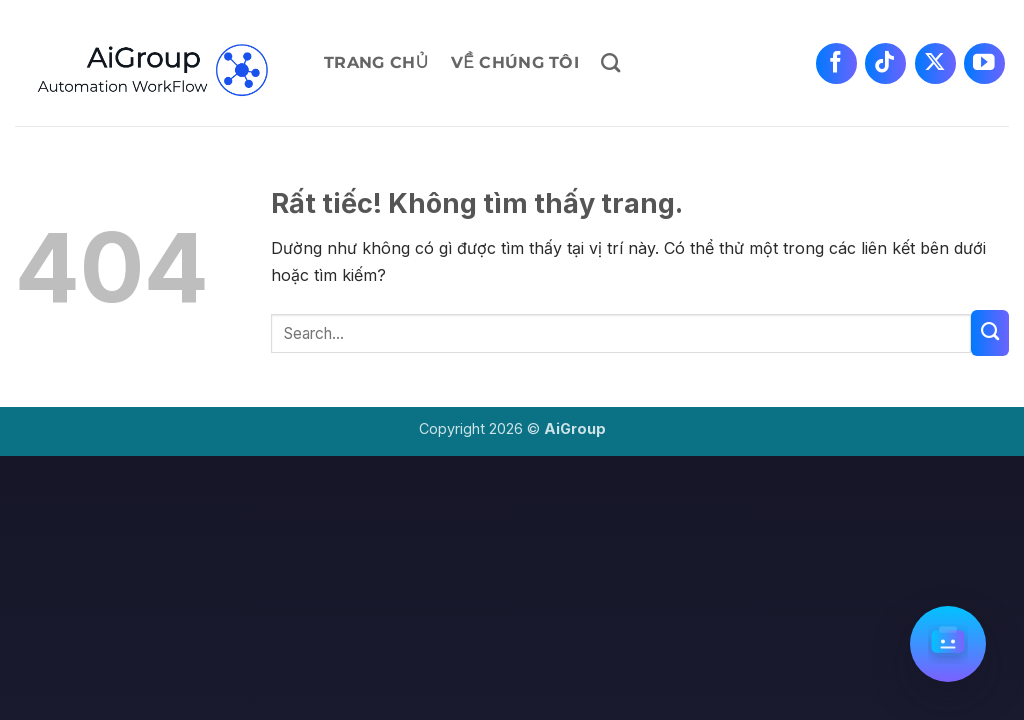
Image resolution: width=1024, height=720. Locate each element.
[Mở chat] (948, 644)
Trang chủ (376, 62)
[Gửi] (990, 333)
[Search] (610, 62)
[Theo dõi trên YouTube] (984, 63)
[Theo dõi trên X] (935, 63)
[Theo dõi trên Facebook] (836, 63)
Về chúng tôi (515, 62)
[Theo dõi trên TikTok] (885, 63)
